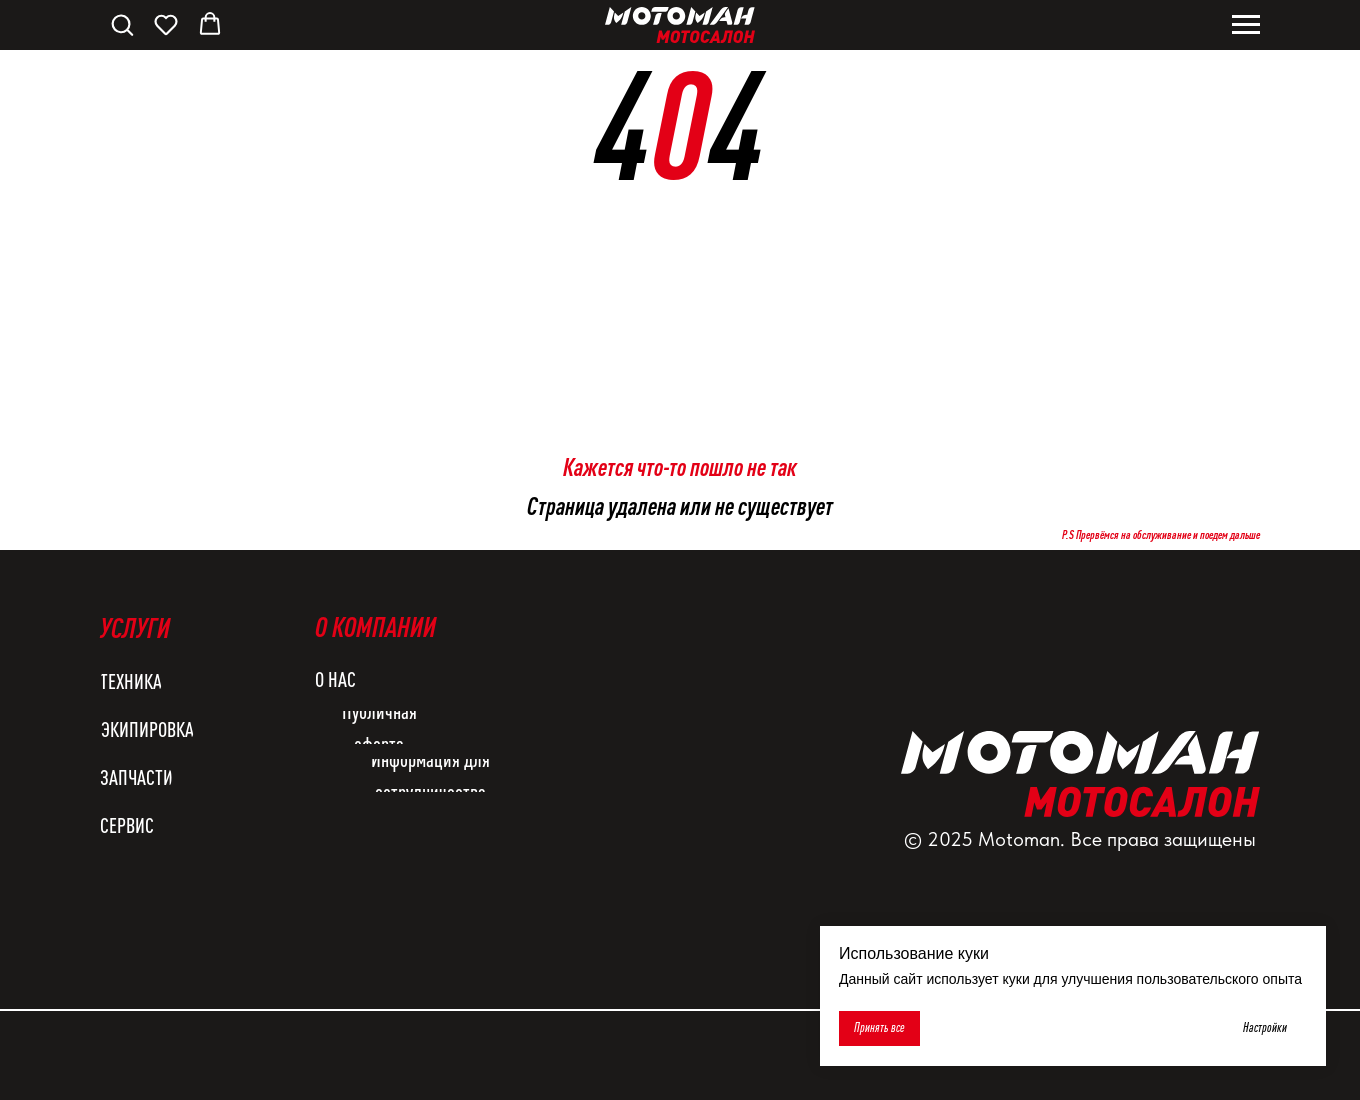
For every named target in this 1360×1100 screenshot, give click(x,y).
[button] (122, 24)
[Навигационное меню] (1246, 25)
